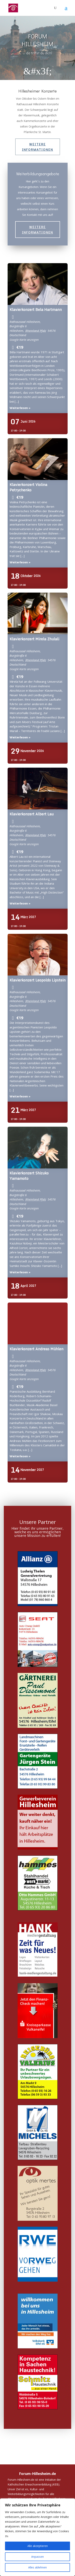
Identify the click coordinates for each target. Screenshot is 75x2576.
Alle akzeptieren (37, 2546)
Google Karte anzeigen (24, 340)
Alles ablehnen (37, 2567)
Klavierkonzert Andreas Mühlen (38, 1323)
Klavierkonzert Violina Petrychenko (38, 459)
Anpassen (37, 2556)
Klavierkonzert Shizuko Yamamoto (38, 1148)
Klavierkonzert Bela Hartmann (38, 284)
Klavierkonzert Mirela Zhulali (38, 614)
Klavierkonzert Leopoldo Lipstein (38, 955)
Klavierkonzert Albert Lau (38, 789)
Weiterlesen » (20, 408)
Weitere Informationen (37, 147)
